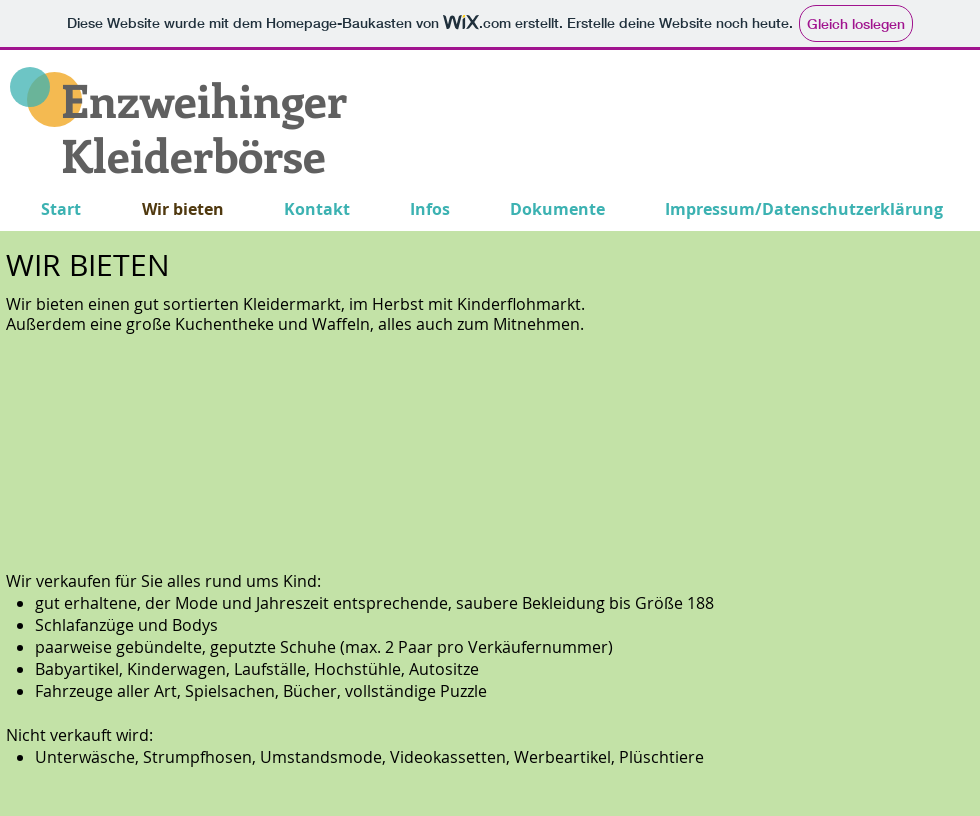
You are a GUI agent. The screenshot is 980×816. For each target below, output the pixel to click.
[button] (151, 451)
